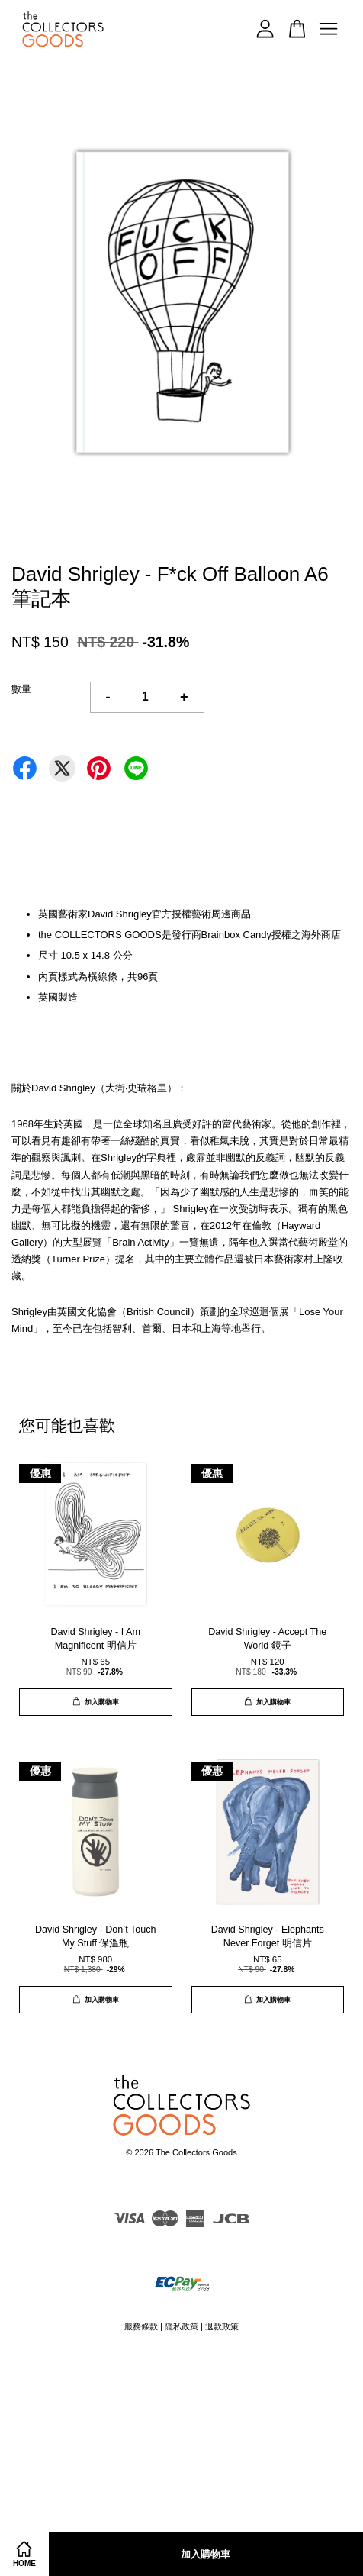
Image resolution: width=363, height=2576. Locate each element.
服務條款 (141, 2326)
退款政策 (222, 2326)
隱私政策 (181, 2326)
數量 (21, 689)
